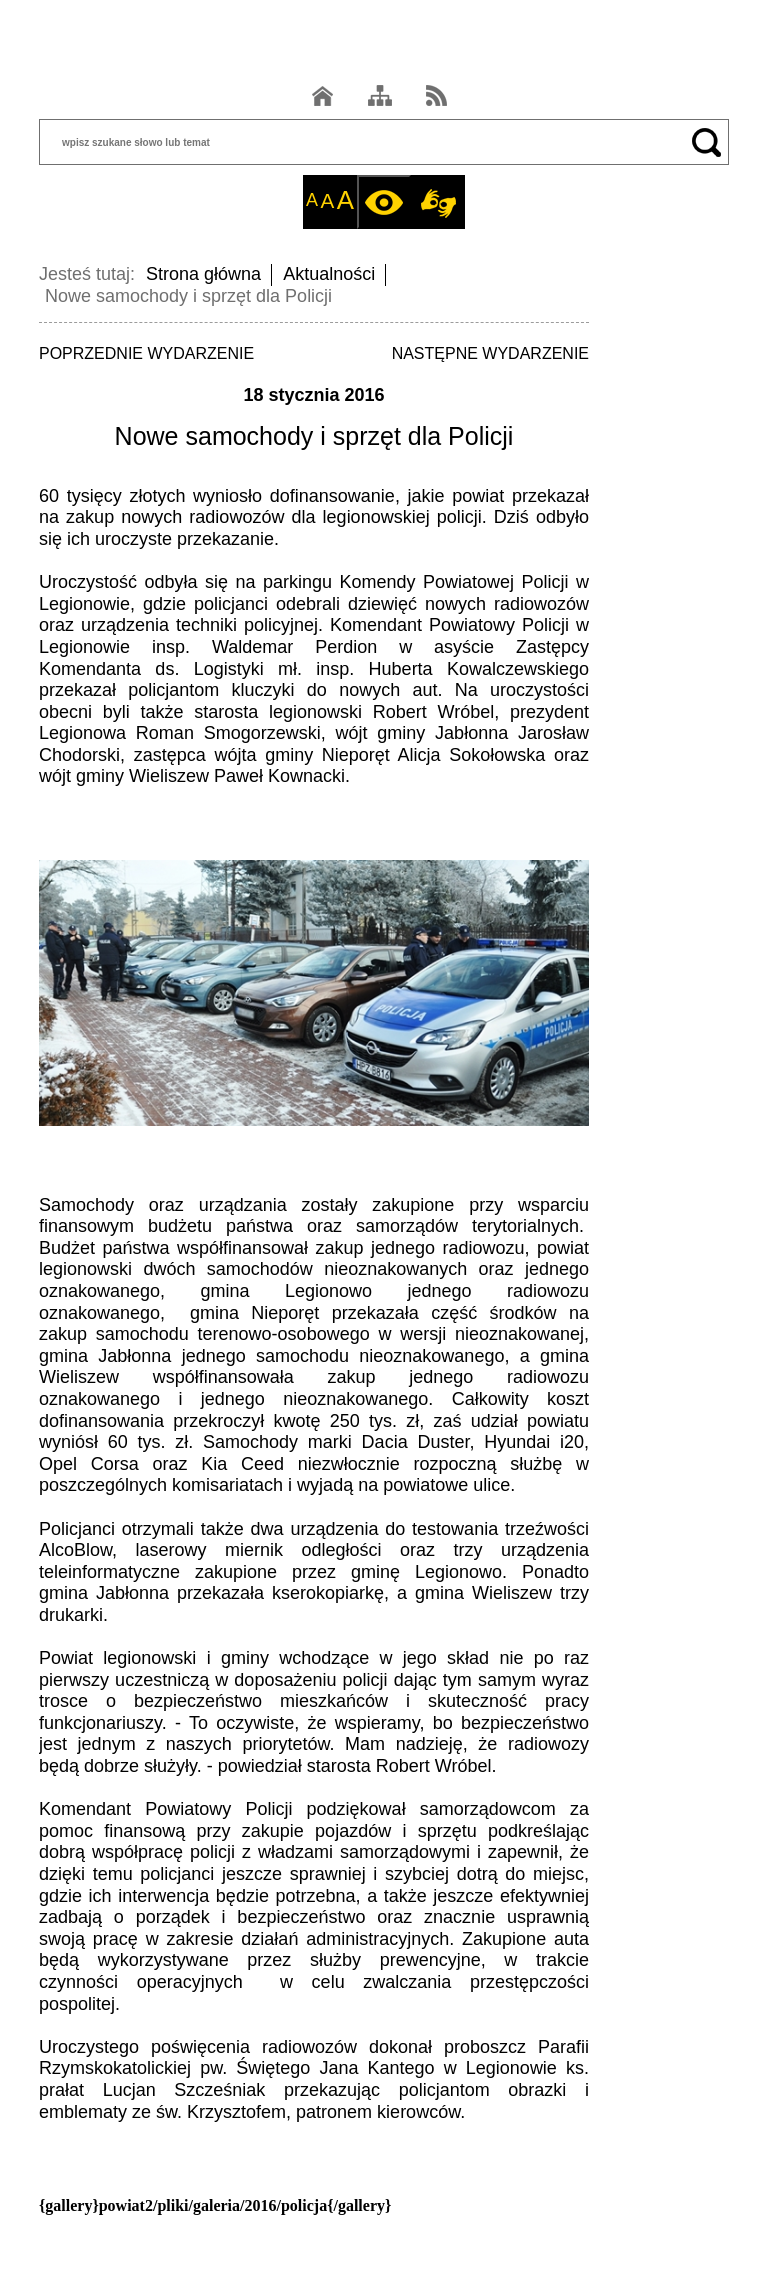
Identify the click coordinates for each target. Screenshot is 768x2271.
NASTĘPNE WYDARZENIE (490, 353)
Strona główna (203, 274)
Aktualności (329, 274)
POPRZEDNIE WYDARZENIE (146, 353)
